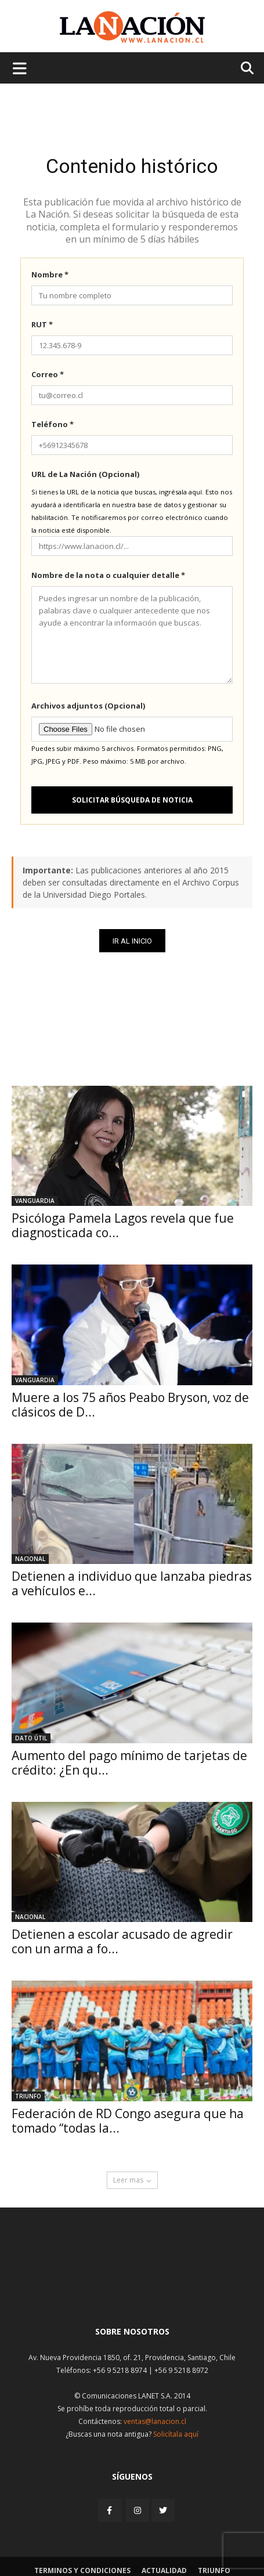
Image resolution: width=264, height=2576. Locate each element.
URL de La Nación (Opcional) (85, 474)
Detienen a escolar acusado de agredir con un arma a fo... (122, 1941)
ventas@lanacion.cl (155, 2421)
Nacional (30, 1559)
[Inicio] (132, 2289)
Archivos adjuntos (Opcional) (88, 705)
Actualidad (164, 2570)
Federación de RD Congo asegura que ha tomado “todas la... (128, 2120)
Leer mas (132, 2180)
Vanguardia (35, 1201)
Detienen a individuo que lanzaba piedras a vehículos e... (132, 1583)
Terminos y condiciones (82, 2570)
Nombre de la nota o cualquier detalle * (108, 575)
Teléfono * (52, 424)
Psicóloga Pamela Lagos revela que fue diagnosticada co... (123, 1225)
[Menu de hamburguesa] (19, 68)
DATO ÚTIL (31, 1738)
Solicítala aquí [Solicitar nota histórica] (175, 2434)
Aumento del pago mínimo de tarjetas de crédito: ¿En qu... (129, 1762)
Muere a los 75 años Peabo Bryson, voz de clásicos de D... (130, 1404)
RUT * (42, 324)
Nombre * (49, 274)
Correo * (47, 374)
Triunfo (28, 2096)
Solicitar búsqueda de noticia (132, 800)
